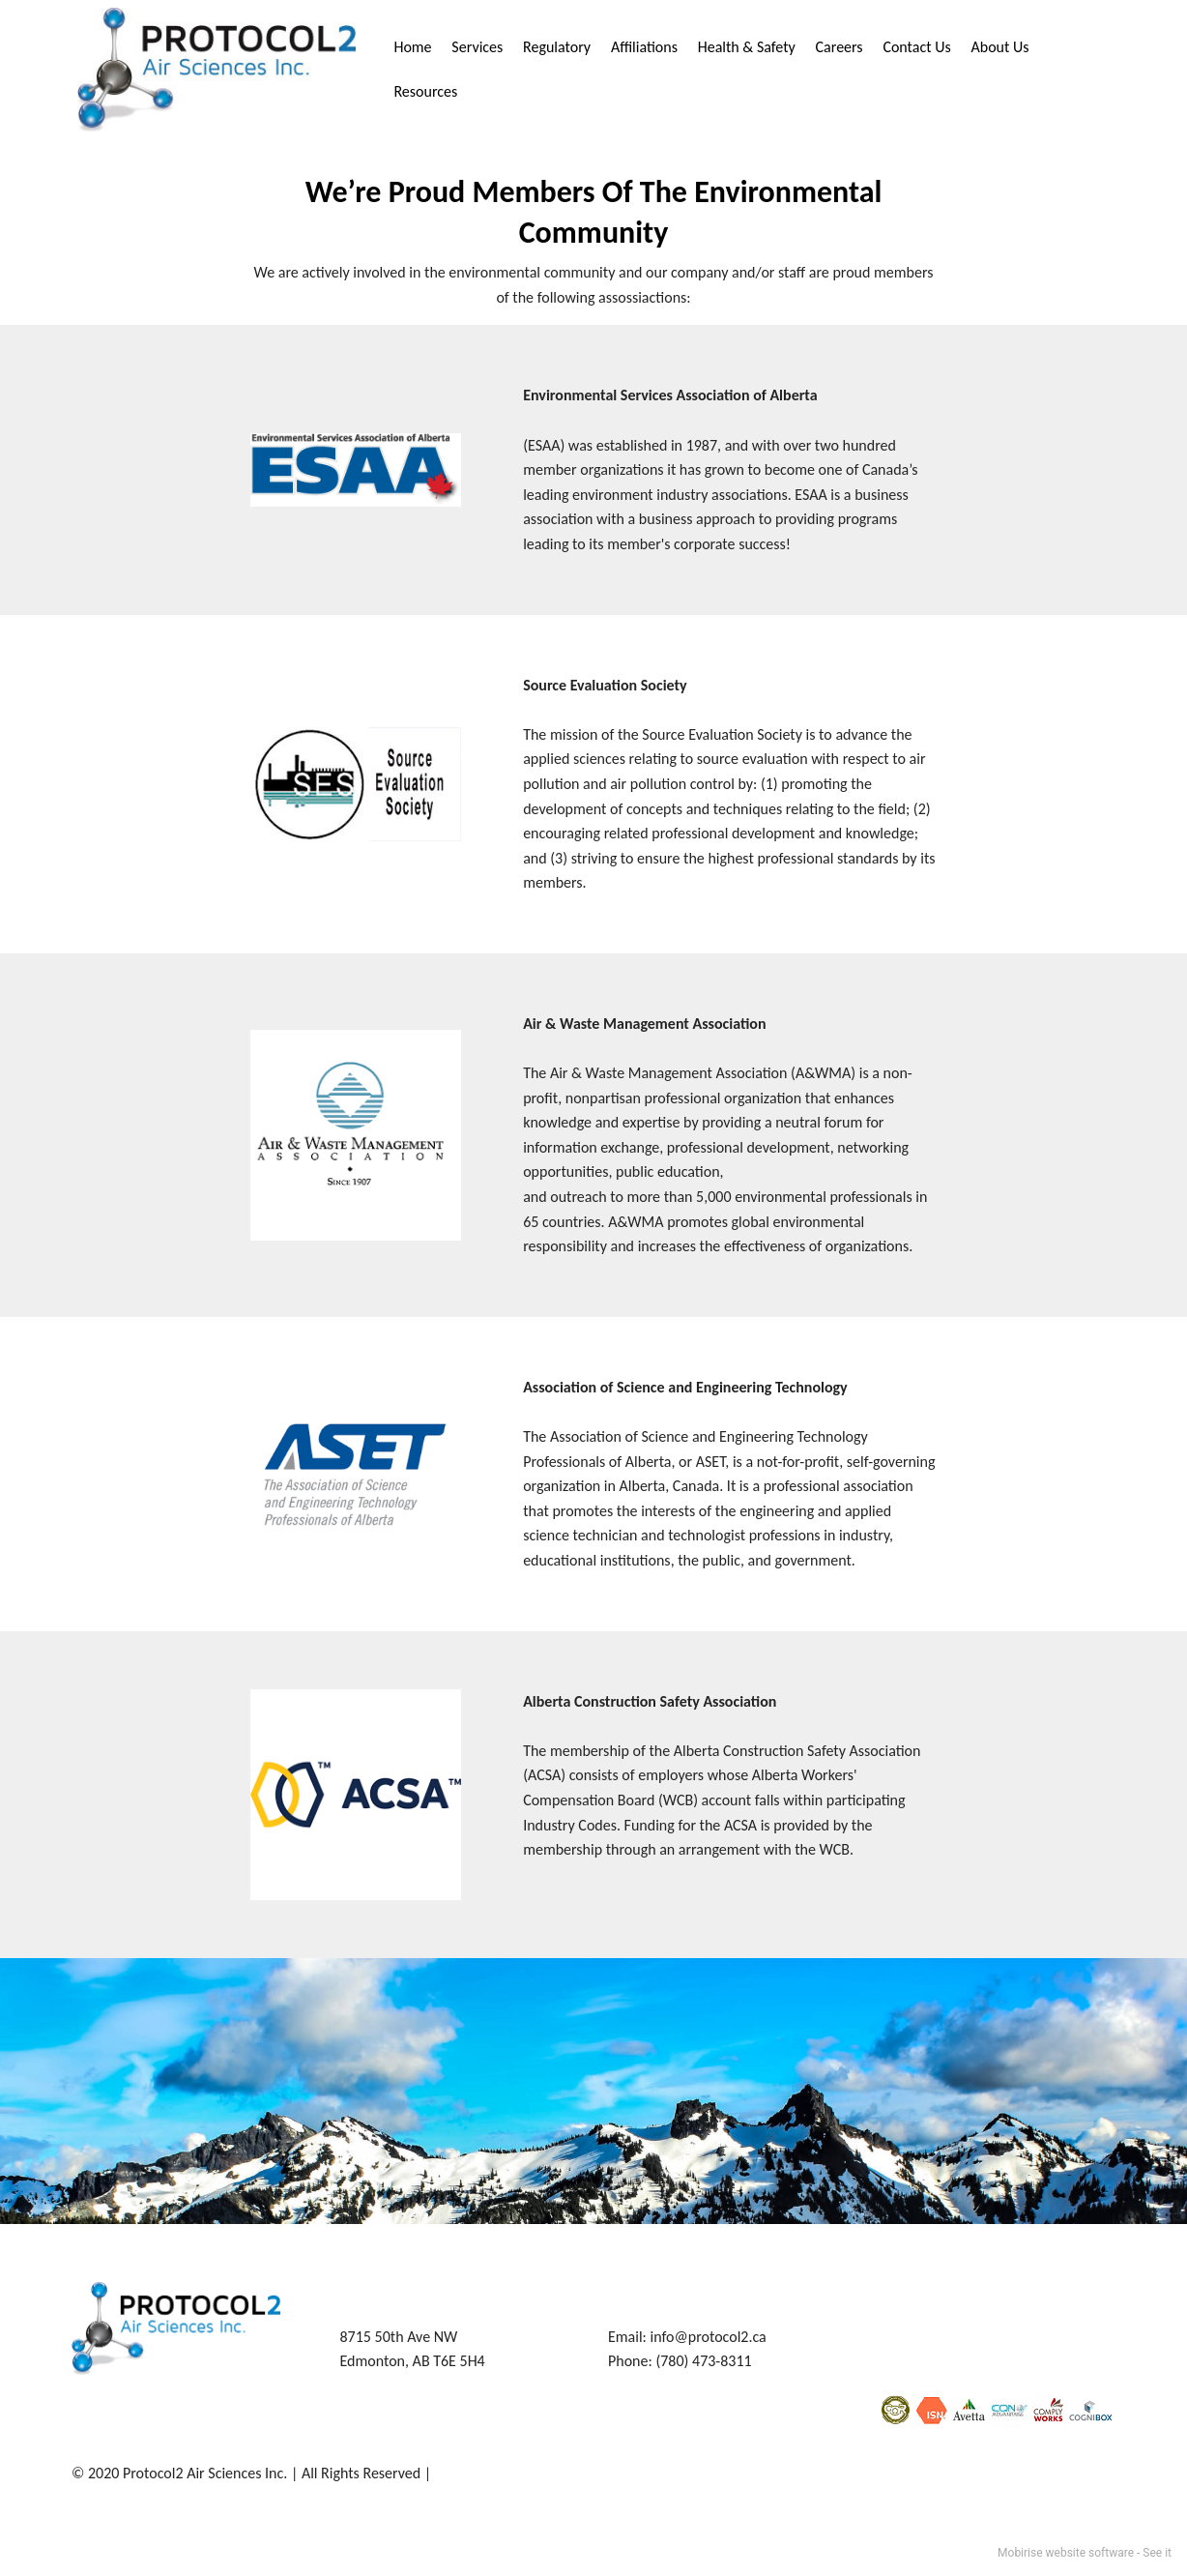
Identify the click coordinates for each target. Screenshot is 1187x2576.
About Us (1000, 47)
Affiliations (644, 47)
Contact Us (916, 47)
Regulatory (557, 47)
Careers (839, 47)
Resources (425, 91)
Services (477, 47)
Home (412, 47)
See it (1157, 2553)
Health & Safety (747, 47)
